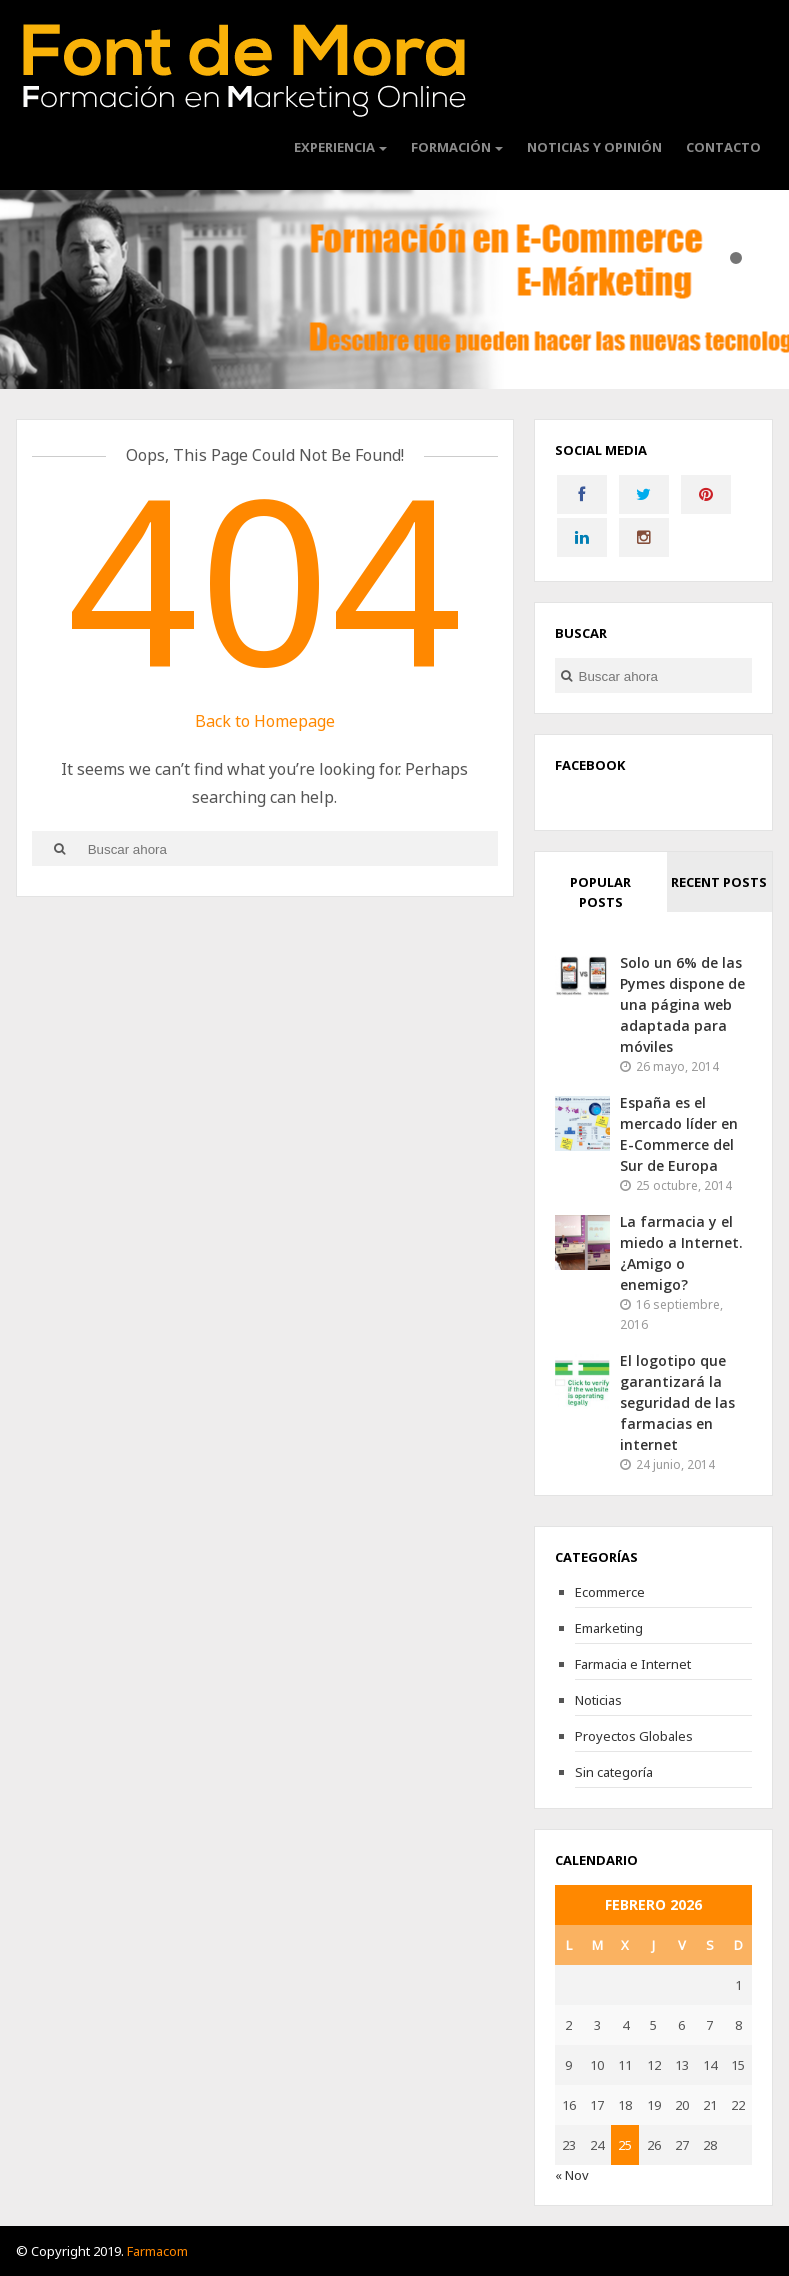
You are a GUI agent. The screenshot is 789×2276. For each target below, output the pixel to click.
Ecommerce (610, 1592)
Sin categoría (614, 1772)
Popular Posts (600, 892)
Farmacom (157, 2251)
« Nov (572, 2175)
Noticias (598, 1700)
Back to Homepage (265, 721)
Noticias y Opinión (594, 147)
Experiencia (334, 147)
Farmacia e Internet (633, 1664)
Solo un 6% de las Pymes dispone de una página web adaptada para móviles (682, 1004)
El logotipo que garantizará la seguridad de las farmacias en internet (677, 1402)
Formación (451, 147)
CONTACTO (723, 147)
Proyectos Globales (634, 1736)
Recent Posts (719, 882)
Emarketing (609, 1628)
